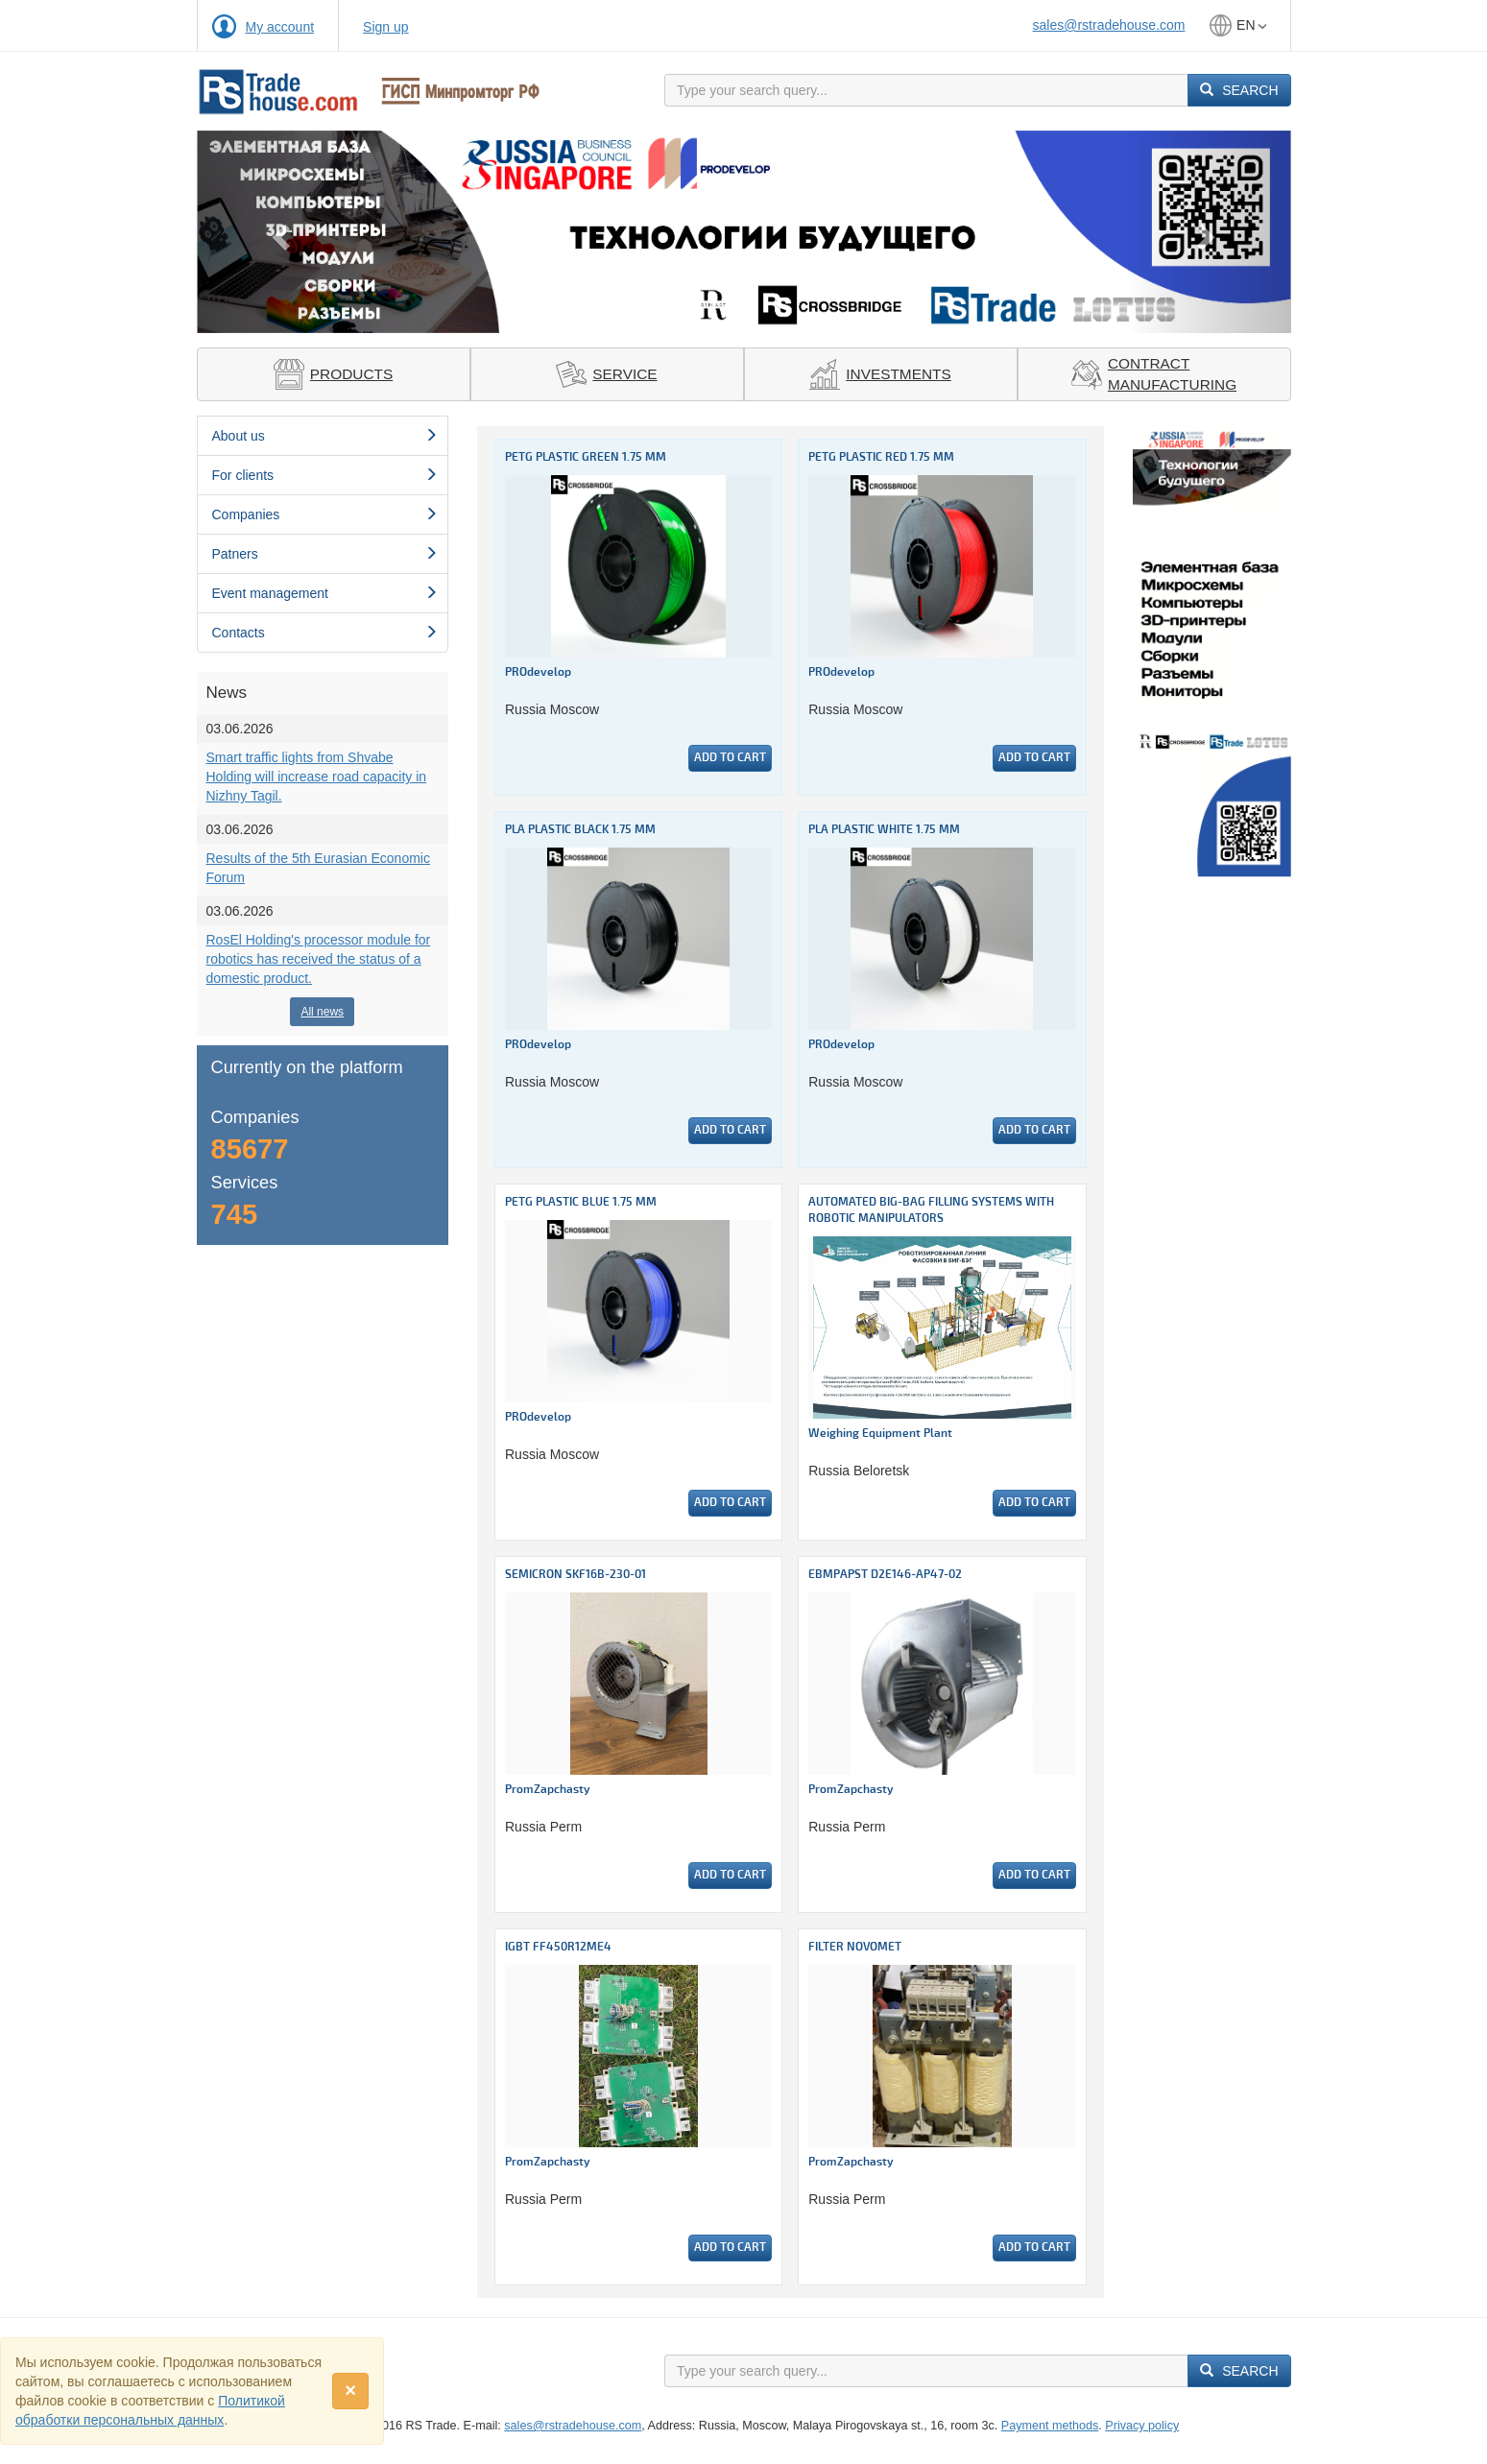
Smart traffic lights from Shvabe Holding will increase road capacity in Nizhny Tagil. (316, 776)
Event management (325, 593)
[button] (279, 232)
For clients (325, 475)
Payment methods (1050, 2425)
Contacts (325, 632)
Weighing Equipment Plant (880, 1433)
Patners (325, 554)
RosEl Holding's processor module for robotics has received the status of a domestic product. (318, 959)
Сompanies (325, 514)
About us (325, 435)
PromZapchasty (547, 1789)
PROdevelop (538, 672)
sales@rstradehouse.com (1109, 25)
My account (280, 27)
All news (322, 1011)
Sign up (385, 27)
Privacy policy (1142, 2425)
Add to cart (730, 758)
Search (1239, 90)
